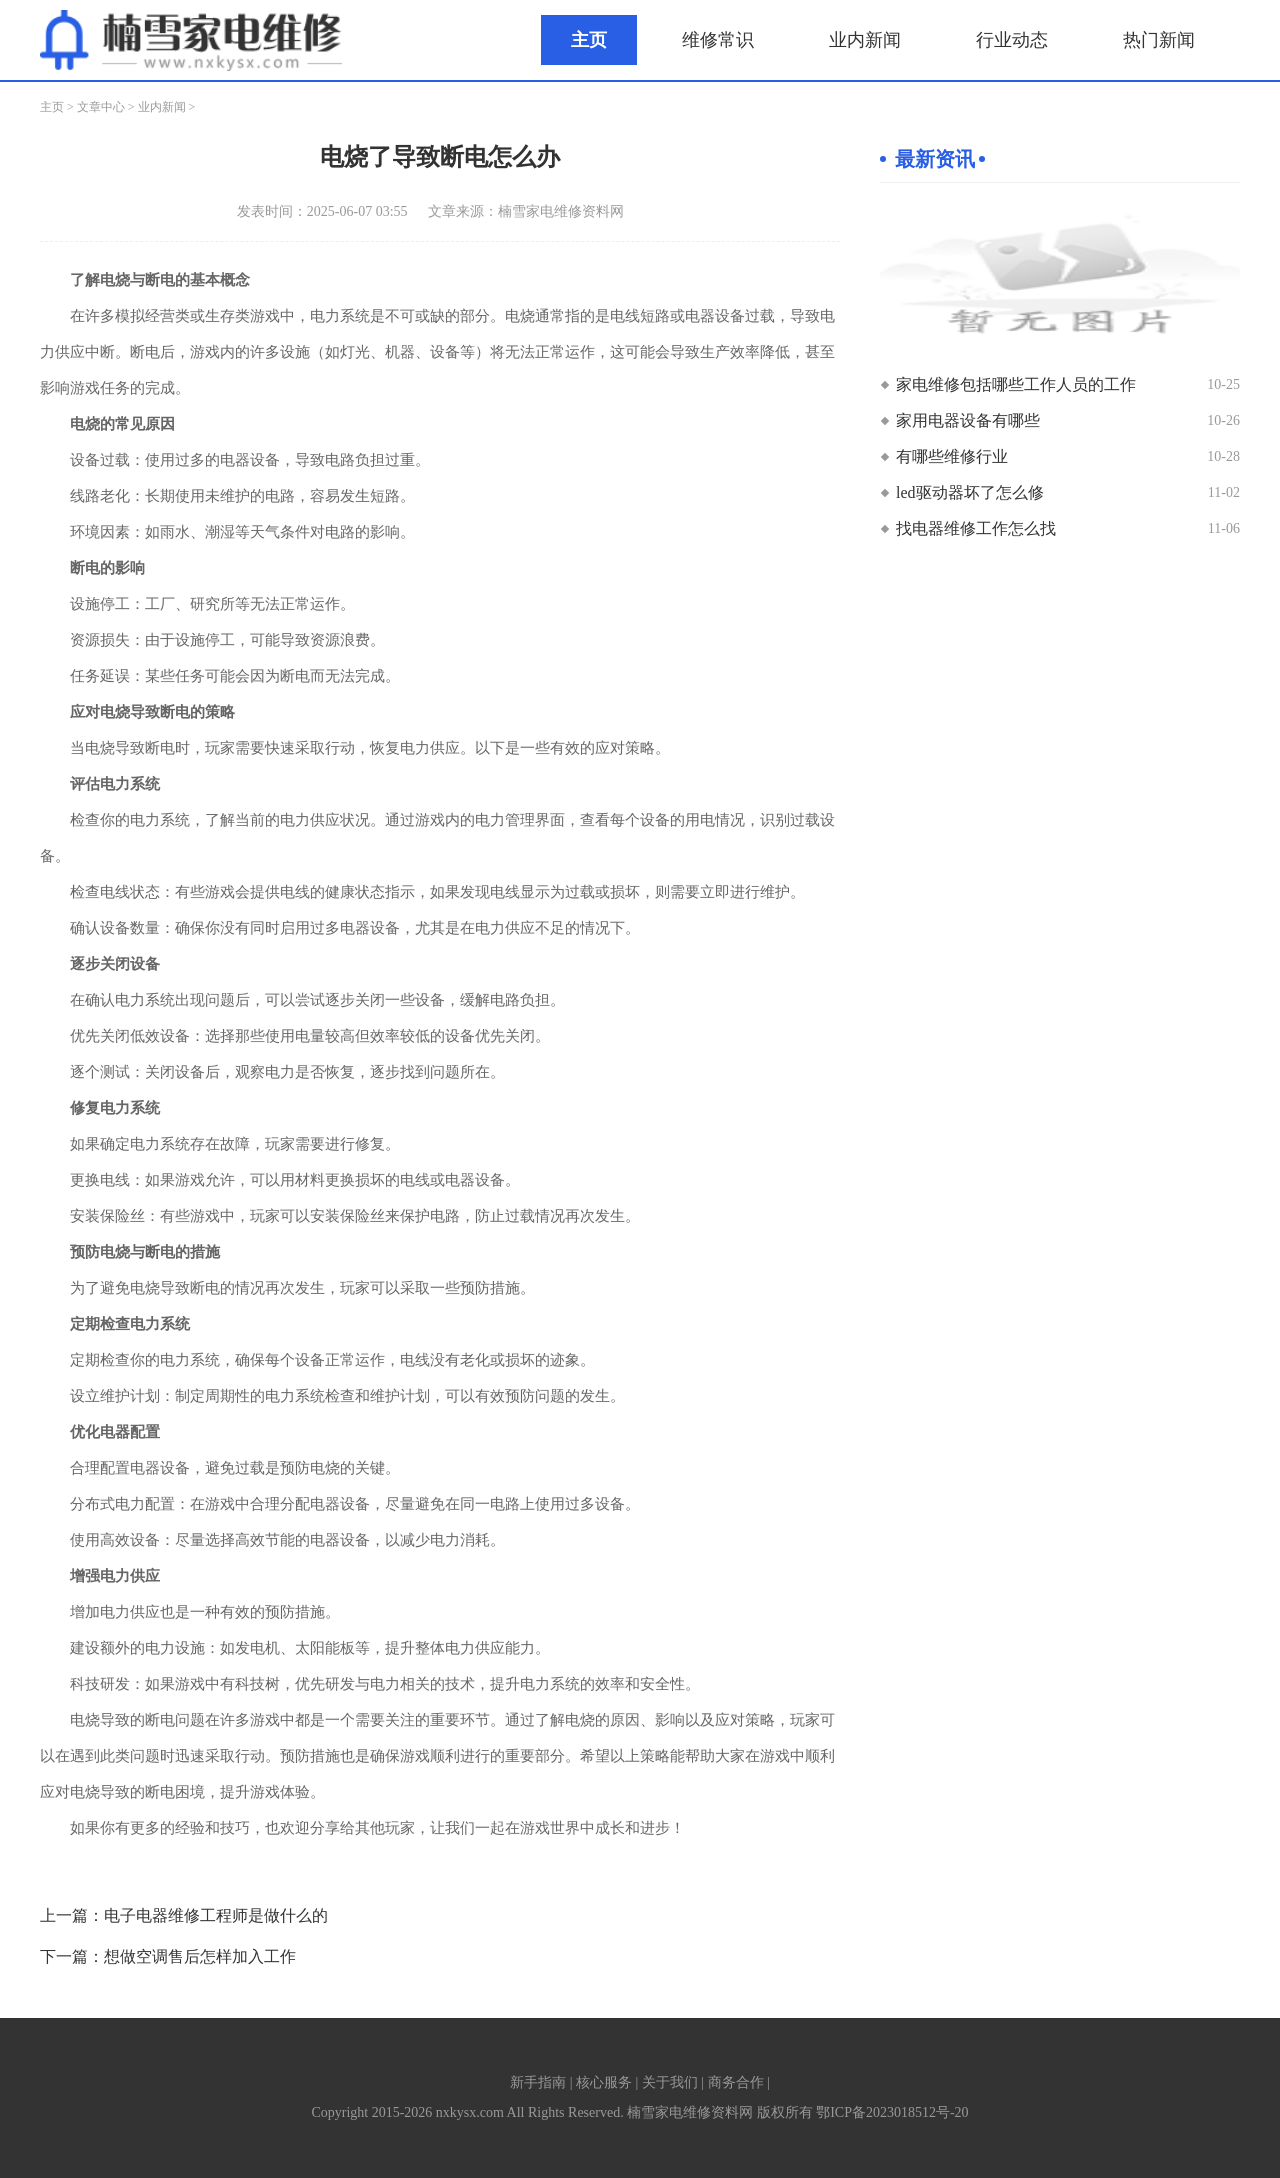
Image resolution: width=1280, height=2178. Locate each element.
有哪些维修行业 (952, 456)
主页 (589, 40)
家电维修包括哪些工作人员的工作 (1016, 384)
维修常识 (718, 40)
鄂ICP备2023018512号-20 (892, 2112)
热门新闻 (1159, 40)
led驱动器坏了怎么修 (970, 492)
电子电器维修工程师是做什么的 (216, 1915)
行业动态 (1012, 40)
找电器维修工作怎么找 (976, 528)
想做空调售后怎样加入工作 (200, 1956)
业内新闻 (865, 40)
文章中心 (101, 107)
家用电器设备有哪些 (968, 420)
